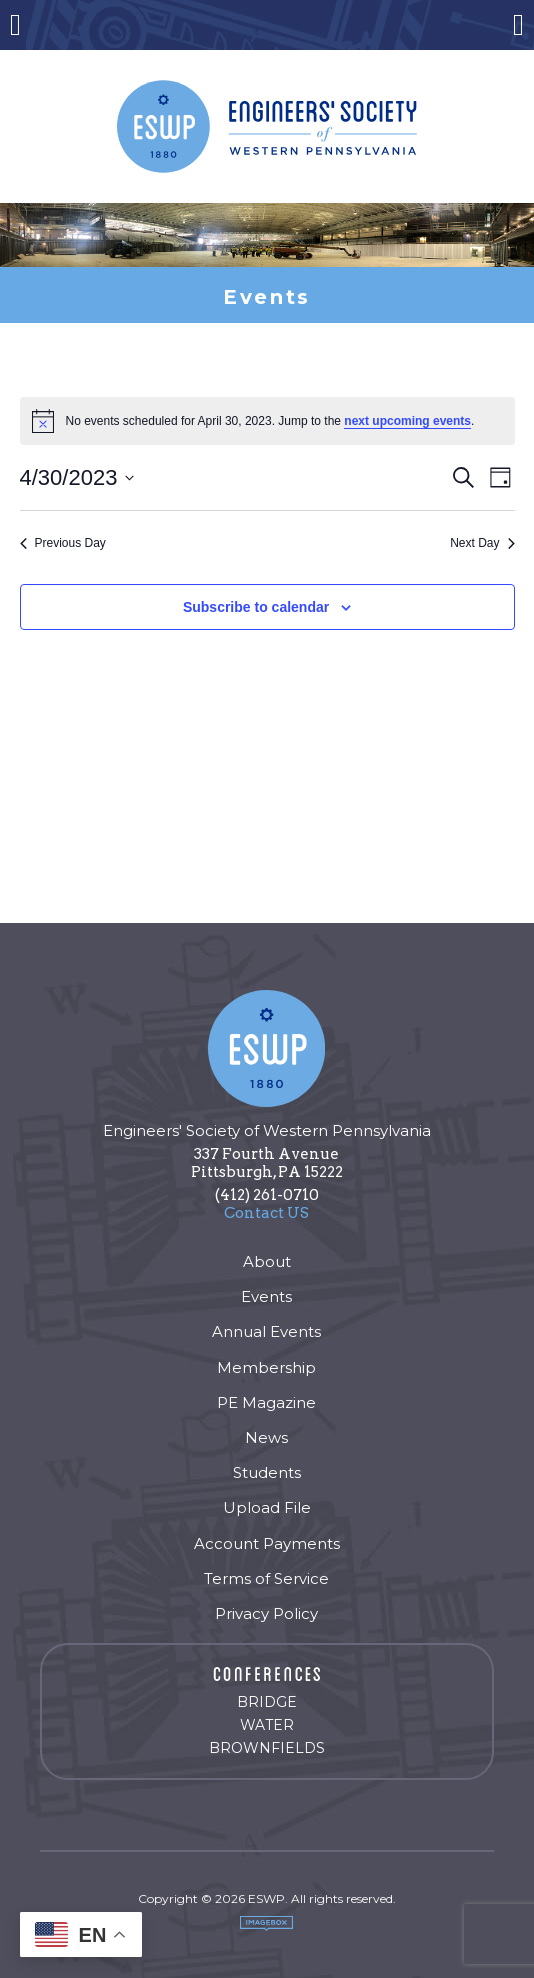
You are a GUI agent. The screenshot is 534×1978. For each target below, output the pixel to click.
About (267, 1261)
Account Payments (267, 1543)
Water (267, 1725)
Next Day (482, 543)
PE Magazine (266, 1402)
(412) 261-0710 (267, 1195)
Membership (266, 1367)
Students (267, 1472)
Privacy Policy (266, 1613)
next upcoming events (407, 421)
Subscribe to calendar (256, 607)
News (266, 1437)
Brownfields (267, 1748)
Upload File (267, 1507)
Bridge (267, 1702)
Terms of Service (266, 1578)
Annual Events (266, 1331)
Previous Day (63, 543)
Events (266, 1296)
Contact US (266, 1213)
